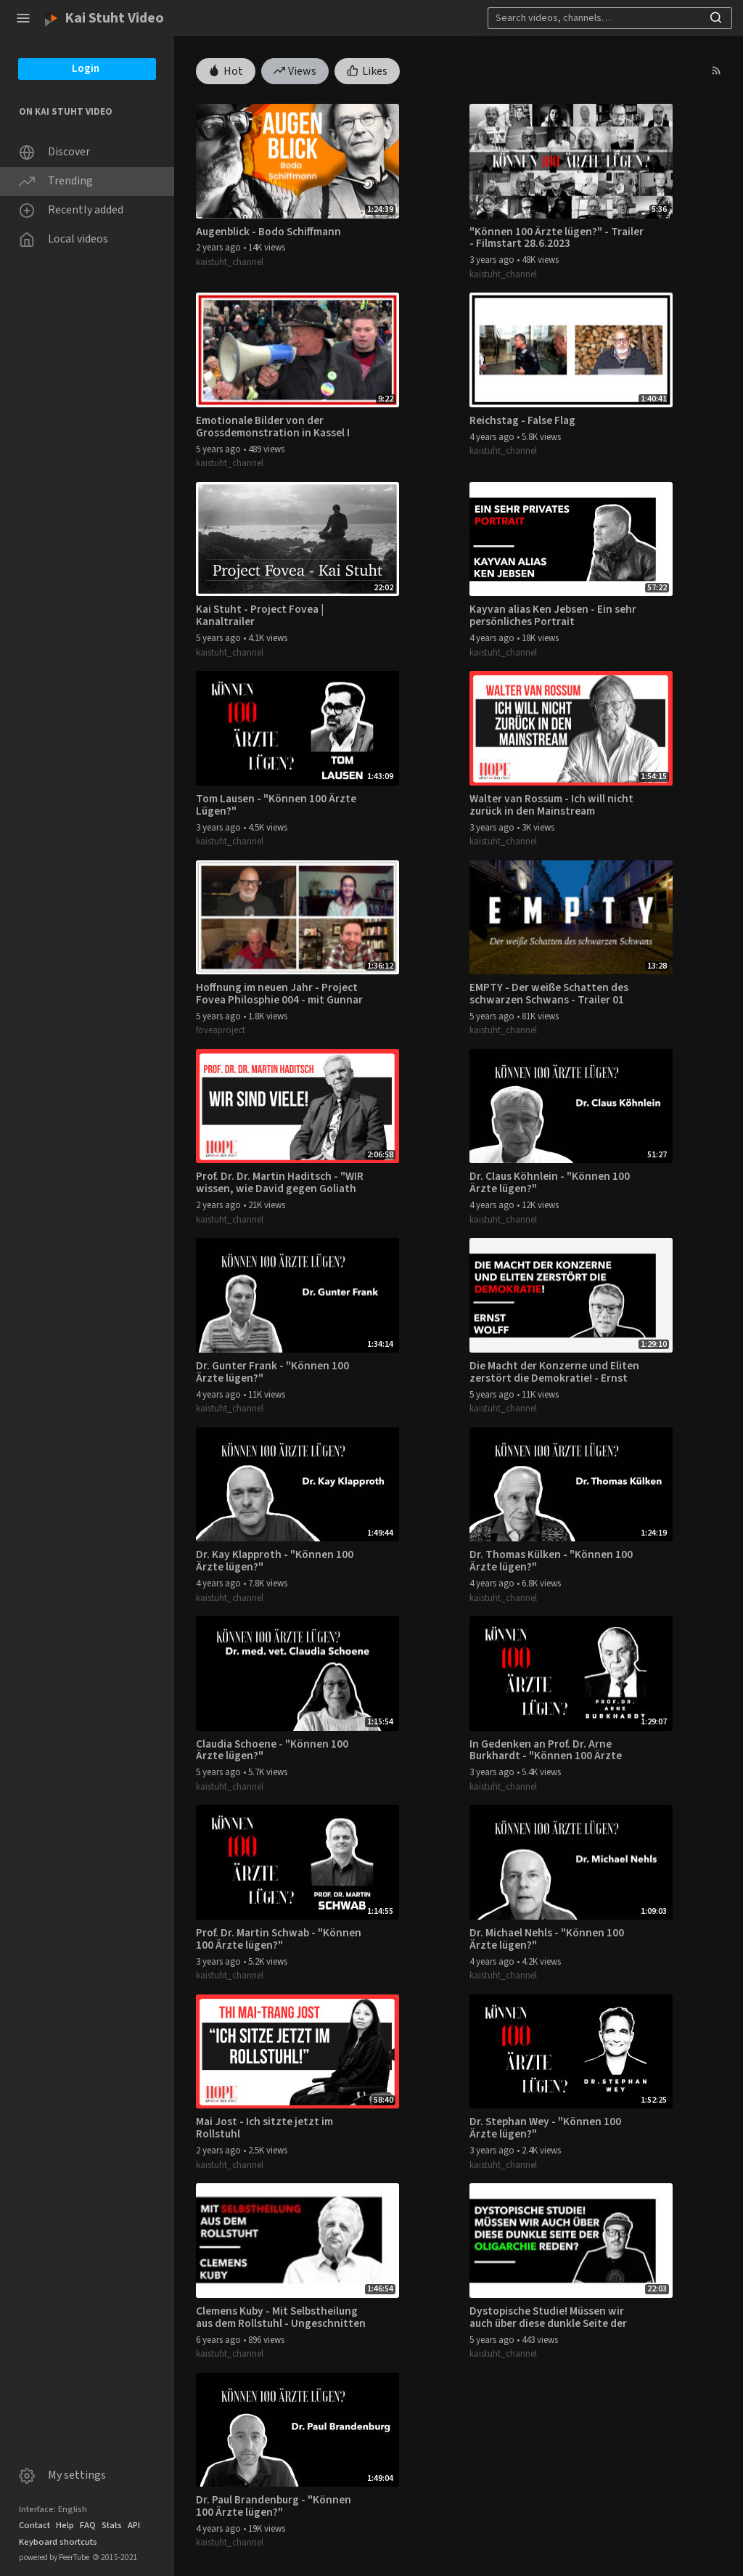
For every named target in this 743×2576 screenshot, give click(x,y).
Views (295, 70)
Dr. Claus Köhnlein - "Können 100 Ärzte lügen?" (549, 1182)
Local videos (63, 239)
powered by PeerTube (54, 2557)
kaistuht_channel (229, 262)
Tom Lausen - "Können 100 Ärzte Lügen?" (276, 805)
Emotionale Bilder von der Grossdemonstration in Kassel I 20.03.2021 (273, 427)
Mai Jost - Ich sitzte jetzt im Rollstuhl (264, 2128)
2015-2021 (115, 2557)
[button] (23, 18)
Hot (225, 70)
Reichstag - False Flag (522, 421)
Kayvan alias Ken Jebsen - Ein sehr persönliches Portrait (552, 615)
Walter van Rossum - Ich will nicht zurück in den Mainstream (551, 805)
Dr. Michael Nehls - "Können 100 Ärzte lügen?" (546, 1939)
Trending (56, 181)
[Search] (596, 18)
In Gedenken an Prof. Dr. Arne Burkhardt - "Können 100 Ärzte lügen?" (545, 1750)
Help (65, 2525)
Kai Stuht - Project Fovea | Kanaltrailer (260, 615)
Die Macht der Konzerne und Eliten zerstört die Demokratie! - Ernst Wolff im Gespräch (554, 1372)
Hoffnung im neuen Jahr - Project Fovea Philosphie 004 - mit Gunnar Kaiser (279, 994)
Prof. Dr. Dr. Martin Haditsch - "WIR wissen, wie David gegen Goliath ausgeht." (280, 1182)
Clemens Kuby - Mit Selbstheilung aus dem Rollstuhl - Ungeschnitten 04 (281, 2317)
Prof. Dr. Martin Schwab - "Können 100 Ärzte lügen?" (278, 1939)
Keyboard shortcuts (58, 2541)
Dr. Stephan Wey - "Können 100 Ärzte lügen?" (545, 2128)
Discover (54, 152)
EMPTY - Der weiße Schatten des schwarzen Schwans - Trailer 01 (548, 994)
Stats (112, 2525)
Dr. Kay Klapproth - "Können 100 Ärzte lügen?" (274, 1561)
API (134, 2525)
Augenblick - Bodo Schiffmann (268, 232)
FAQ (88, 2525)
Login (85, 68)
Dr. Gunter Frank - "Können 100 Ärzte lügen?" (272, 1372)
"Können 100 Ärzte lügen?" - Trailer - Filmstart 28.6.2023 (556, 238)
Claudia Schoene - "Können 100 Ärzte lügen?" (272, 1750)
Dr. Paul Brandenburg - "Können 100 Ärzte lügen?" (273, 2506)
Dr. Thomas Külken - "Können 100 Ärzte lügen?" (551, 1561)
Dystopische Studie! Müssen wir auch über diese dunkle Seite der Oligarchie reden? (548, 2317)
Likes (367, 70)
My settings (62, 2475)
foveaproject (220, 1030)
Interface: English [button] (53, 2509)
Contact (34, 2525)
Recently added (71, 210)
